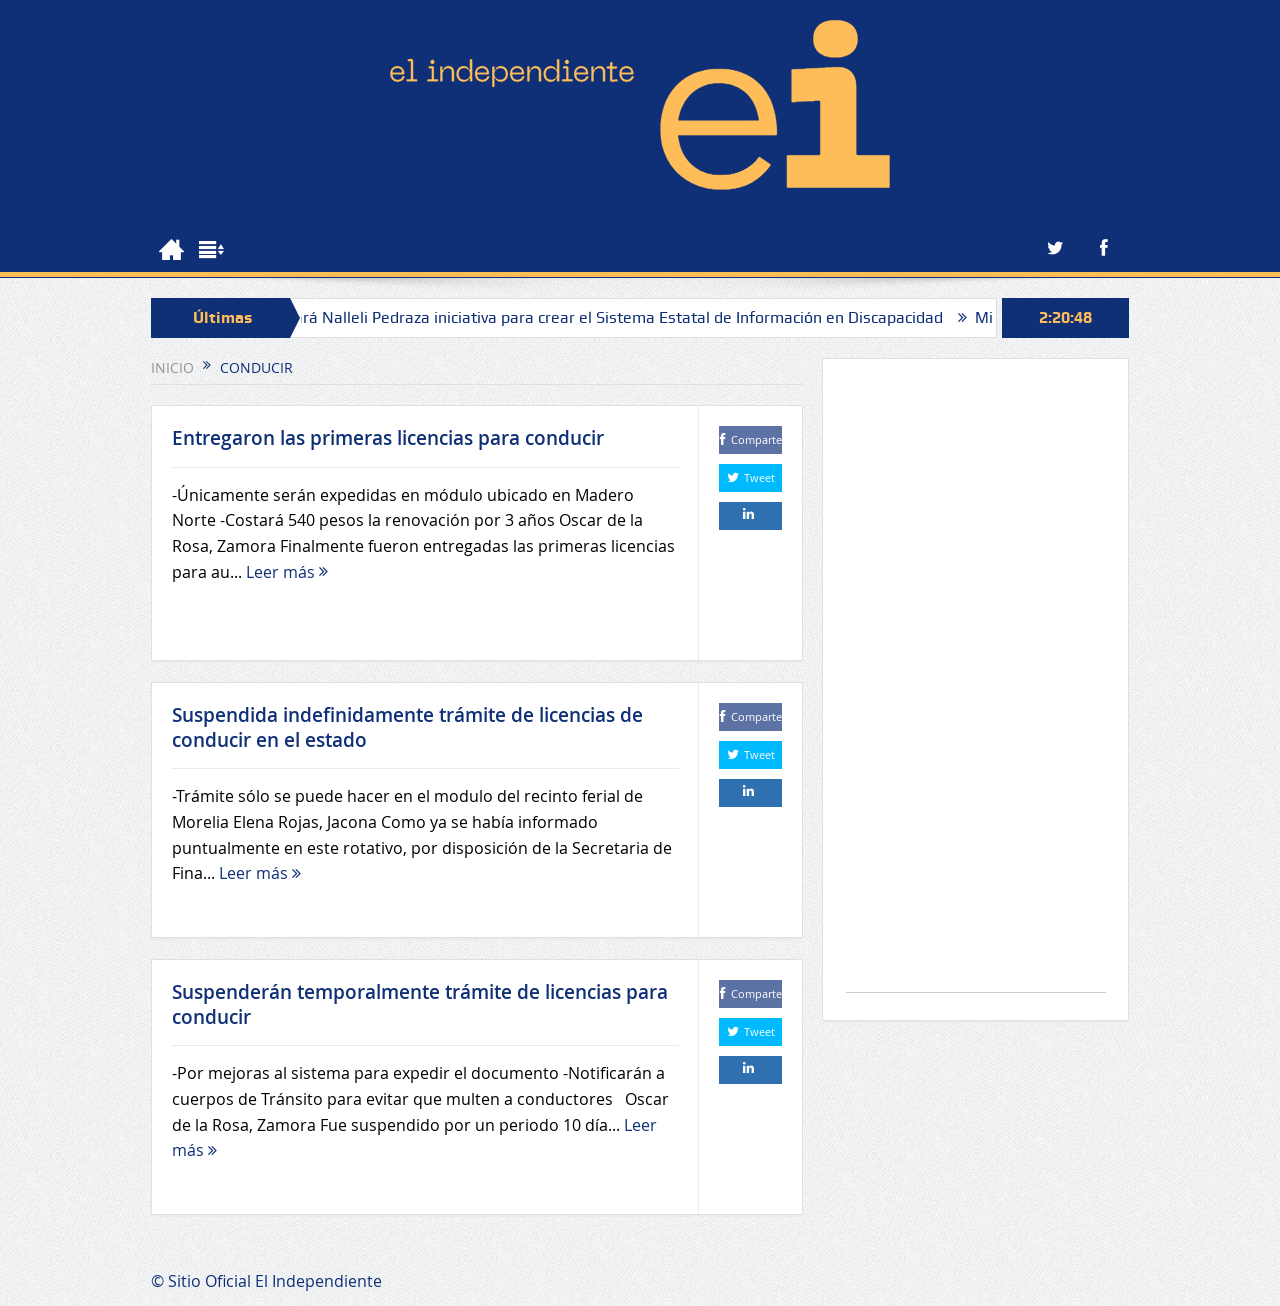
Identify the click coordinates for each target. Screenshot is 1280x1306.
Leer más (287, 572)
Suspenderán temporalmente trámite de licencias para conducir (420, 1004)
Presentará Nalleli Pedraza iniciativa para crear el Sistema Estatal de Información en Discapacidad (598, 317)
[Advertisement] (976, 685)
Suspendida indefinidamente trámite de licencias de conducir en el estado (407, 727)
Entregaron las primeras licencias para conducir (388, 438)
